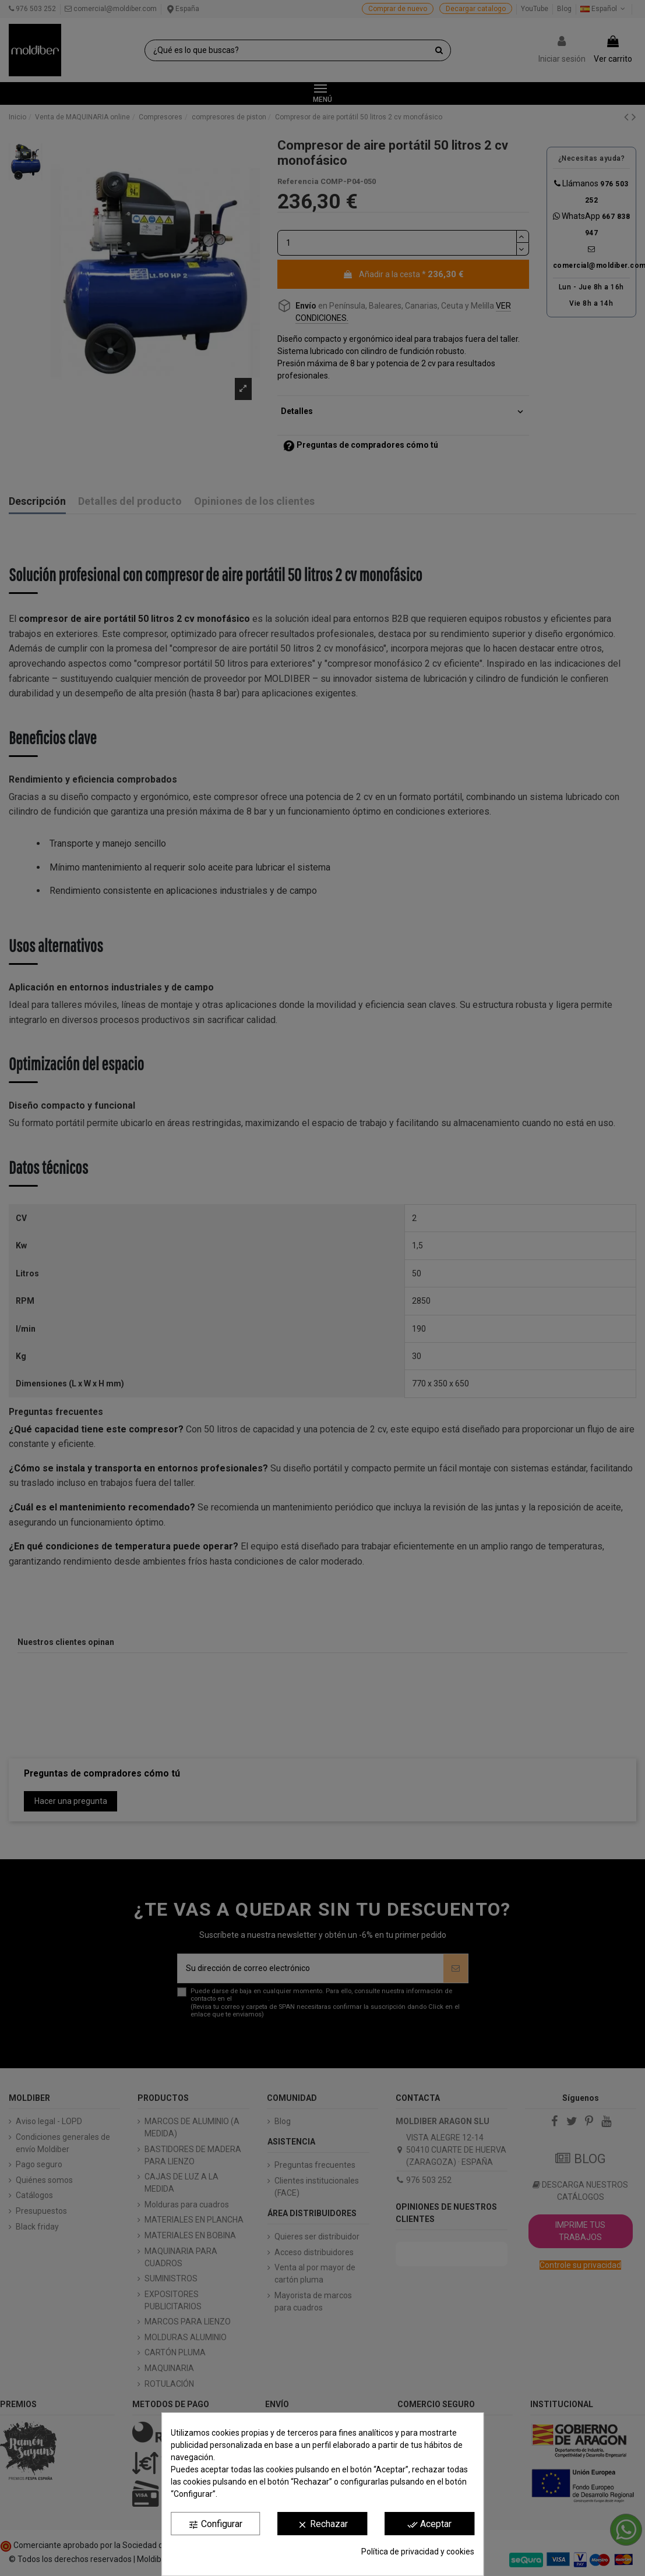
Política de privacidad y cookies (417, 2551)
